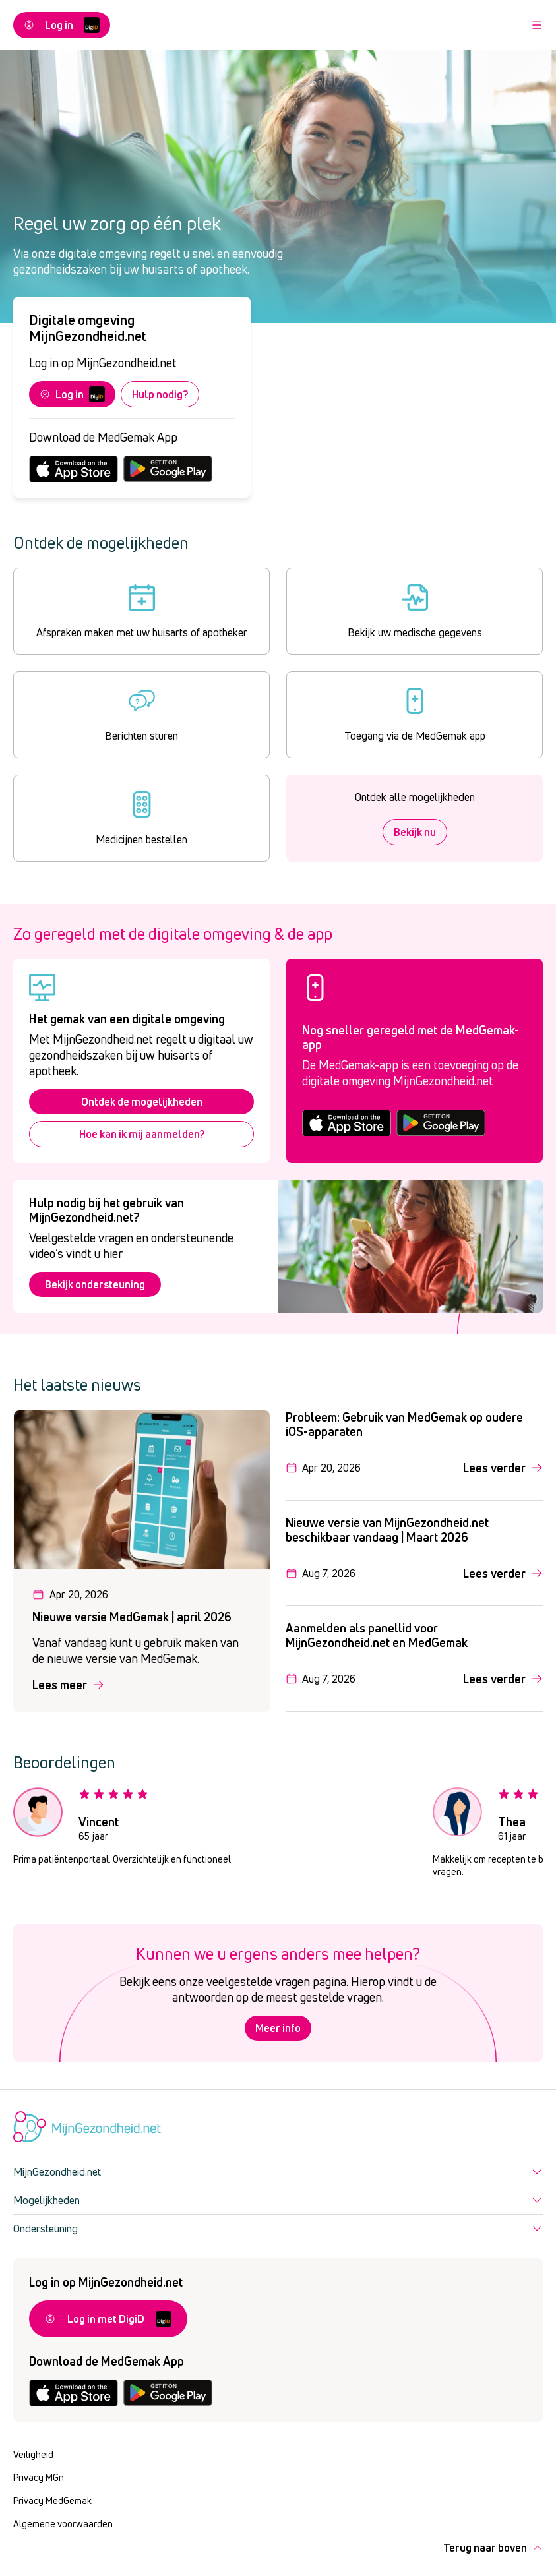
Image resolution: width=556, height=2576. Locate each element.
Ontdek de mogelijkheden (141, 1101)
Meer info (278, 2028)
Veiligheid (33, 2454)
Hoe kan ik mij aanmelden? (141, 1134)
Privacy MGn (38, 2477)
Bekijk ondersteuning (95, 1284)
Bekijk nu (415, 832)
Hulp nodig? (160, 394)
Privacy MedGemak (52, 2500)
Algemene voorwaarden (63, 2523)
